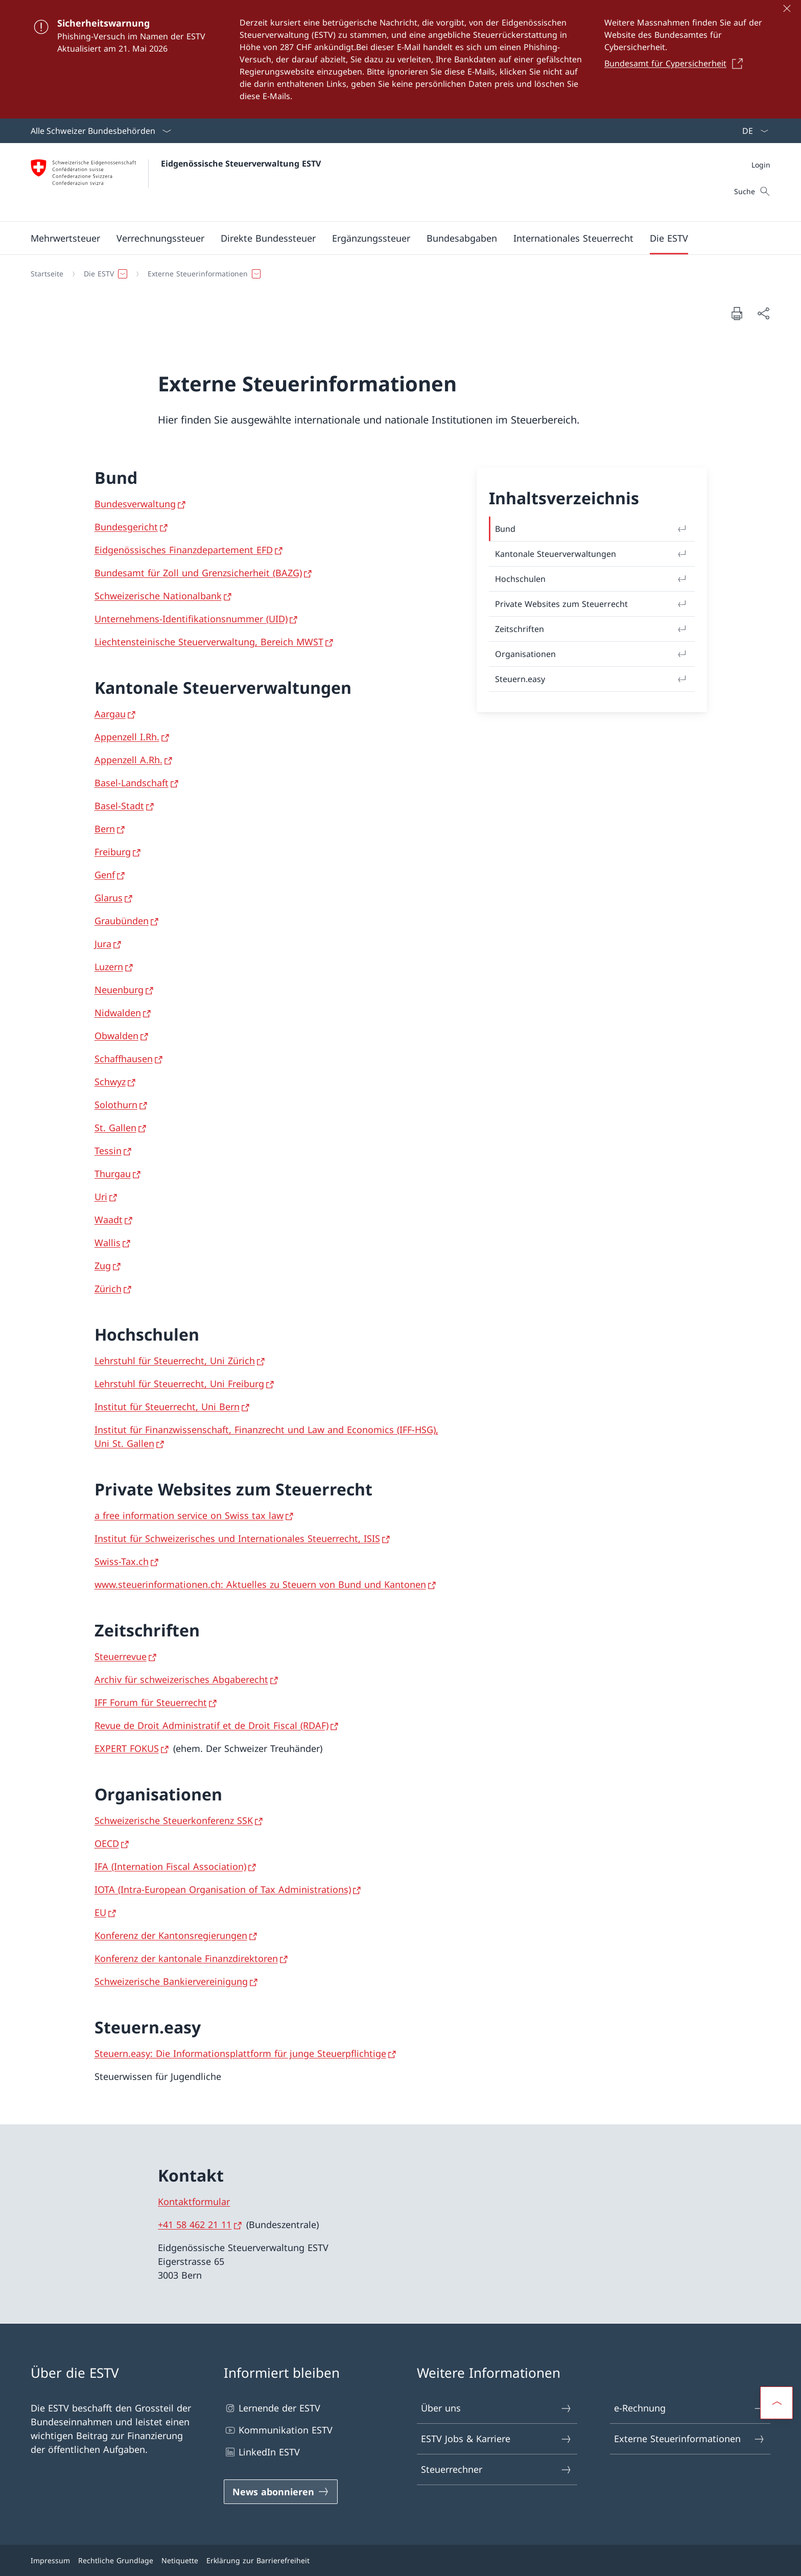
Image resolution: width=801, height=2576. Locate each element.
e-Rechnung (689, 2408)
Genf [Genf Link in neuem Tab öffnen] (105, 875)
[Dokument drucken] (736, 313)
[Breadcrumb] (396, 274)
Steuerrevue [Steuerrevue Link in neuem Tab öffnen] (121, 1656)
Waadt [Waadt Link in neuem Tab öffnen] (109, 1219)
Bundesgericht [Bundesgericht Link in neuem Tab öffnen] (126, 527)
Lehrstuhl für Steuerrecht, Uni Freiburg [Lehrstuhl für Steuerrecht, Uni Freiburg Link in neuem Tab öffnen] (179, 1383)
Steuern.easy (592, 679)
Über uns (496, 2408)
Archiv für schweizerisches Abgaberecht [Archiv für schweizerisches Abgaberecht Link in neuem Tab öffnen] (181, 1679)
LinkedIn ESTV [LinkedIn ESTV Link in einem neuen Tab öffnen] (262, 2452)
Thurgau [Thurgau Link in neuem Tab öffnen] (113, 1173)
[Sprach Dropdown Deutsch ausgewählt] (752, 131)
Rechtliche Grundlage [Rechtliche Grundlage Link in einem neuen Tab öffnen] (115, 2560)
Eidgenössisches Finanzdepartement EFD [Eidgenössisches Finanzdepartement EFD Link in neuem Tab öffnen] (184, 550)
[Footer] (400, 2560)
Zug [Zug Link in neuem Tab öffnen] (103, 1265)
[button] (65, 238)
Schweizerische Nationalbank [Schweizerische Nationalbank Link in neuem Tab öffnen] (158, 596)
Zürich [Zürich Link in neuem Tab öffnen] (108, 1288)
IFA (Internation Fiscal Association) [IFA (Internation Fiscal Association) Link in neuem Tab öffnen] (170, 1866)
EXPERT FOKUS (127, 1748)
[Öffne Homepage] (176, 182)
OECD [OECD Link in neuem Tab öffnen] (107, 1843)
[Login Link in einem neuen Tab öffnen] (760, 164)
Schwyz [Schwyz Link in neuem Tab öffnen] (110, 1081)
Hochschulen (592, 579)
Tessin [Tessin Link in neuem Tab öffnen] (108, 1150)
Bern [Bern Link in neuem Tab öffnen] (105, 829)
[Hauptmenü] (392, 238)
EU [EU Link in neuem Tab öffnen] (100, 1912)
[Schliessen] (787, 8)
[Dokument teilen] (763, 313)
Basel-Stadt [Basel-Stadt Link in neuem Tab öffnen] (119, 806)
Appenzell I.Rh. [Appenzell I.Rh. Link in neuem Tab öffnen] (127, 737)
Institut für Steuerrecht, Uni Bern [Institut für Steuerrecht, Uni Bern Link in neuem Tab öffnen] (167, 1406)
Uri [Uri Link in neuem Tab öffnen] (101, 1196)
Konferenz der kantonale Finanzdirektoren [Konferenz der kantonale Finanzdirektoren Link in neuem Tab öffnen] (186, 1958)
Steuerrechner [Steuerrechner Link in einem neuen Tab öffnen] (496, 2469)
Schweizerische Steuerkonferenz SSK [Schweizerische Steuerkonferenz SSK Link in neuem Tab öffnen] (174, 1820)
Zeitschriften (592, 629)
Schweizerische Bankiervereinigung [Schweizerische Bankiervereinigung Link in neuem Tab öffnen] (171, 1981)
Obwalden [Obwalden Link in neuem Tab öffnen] (116, 1035)
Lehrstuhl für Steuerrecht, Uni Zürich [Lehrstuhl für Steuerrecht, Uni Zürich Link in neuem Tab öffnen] (175, 1360)
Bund (592, 529)
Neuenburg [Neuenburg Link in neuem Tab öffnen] (119, 989)
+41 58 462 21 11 (194, 2224)
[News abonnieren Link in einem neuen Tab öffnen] (281, 2491)
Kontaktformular (194, 2201)
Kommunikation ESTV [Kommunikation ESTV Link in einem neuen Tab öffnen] (278, 2430)
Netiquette (179, 2560)
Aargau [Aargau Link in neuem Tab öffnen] (110, 714)
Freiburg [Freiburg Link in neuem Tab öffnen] (113, 852)
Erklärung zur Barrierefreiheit (258, 2560)
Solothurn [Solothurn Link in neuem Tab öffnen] (116, 1104)
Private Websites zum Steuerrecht (592, 604)
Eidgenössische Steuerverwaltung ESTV (241, 163)
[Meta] (760, 164)
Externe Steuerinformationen (689, 2438)
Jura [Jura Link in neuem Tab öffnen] (103, 944)
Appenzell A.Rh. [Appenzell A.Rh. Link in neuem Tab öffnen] (128, 760)
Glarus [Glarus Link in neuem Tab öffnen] (109, 898)
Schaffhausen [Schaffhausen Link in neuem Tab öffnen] (124, 1058)
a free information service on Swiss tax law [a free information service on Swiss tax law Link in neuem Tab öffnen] (189, 1515)
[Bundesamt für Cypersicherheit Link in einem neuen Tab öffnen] (676, 63)
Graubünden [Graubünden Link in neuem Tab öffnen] (122, 921)
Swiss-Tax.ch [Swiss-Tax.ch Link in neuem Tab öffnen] (122, 1561)
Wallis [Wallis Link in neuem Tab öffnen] (108, 1242)
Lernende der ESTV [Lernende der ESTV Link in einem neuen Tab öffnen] (272, 2408)
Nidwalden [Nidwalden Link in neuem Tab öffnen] (118, 1012)
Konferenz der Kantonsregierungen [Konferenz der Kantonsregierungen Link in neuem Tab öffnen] (171, 1935)
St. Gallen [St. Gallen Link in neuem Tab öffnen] (115, 1127)
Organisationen (592, 654)
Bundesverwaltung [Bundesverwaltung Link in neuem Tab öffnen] (135, 504)
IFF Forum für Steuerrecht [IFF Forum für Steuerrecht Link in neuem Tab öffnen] (151, 1702)
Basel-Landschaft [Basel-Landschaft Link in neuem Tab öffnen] (132, 783)
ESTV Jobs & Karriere (496, 2438)
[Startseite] (47, 274)
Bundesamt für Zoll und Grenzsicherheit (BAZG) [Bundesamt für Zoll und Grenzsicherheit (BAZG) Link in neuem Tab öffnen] (198, 573)
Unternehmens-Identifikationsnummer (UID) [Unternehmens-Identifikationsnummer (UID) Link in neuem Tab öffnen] (191, 619)
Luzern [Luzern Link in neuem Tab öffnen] (109, 967)
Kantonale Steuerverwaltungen (592, 554)
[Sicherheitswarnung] (400, 59)
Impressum (50, 2560)
